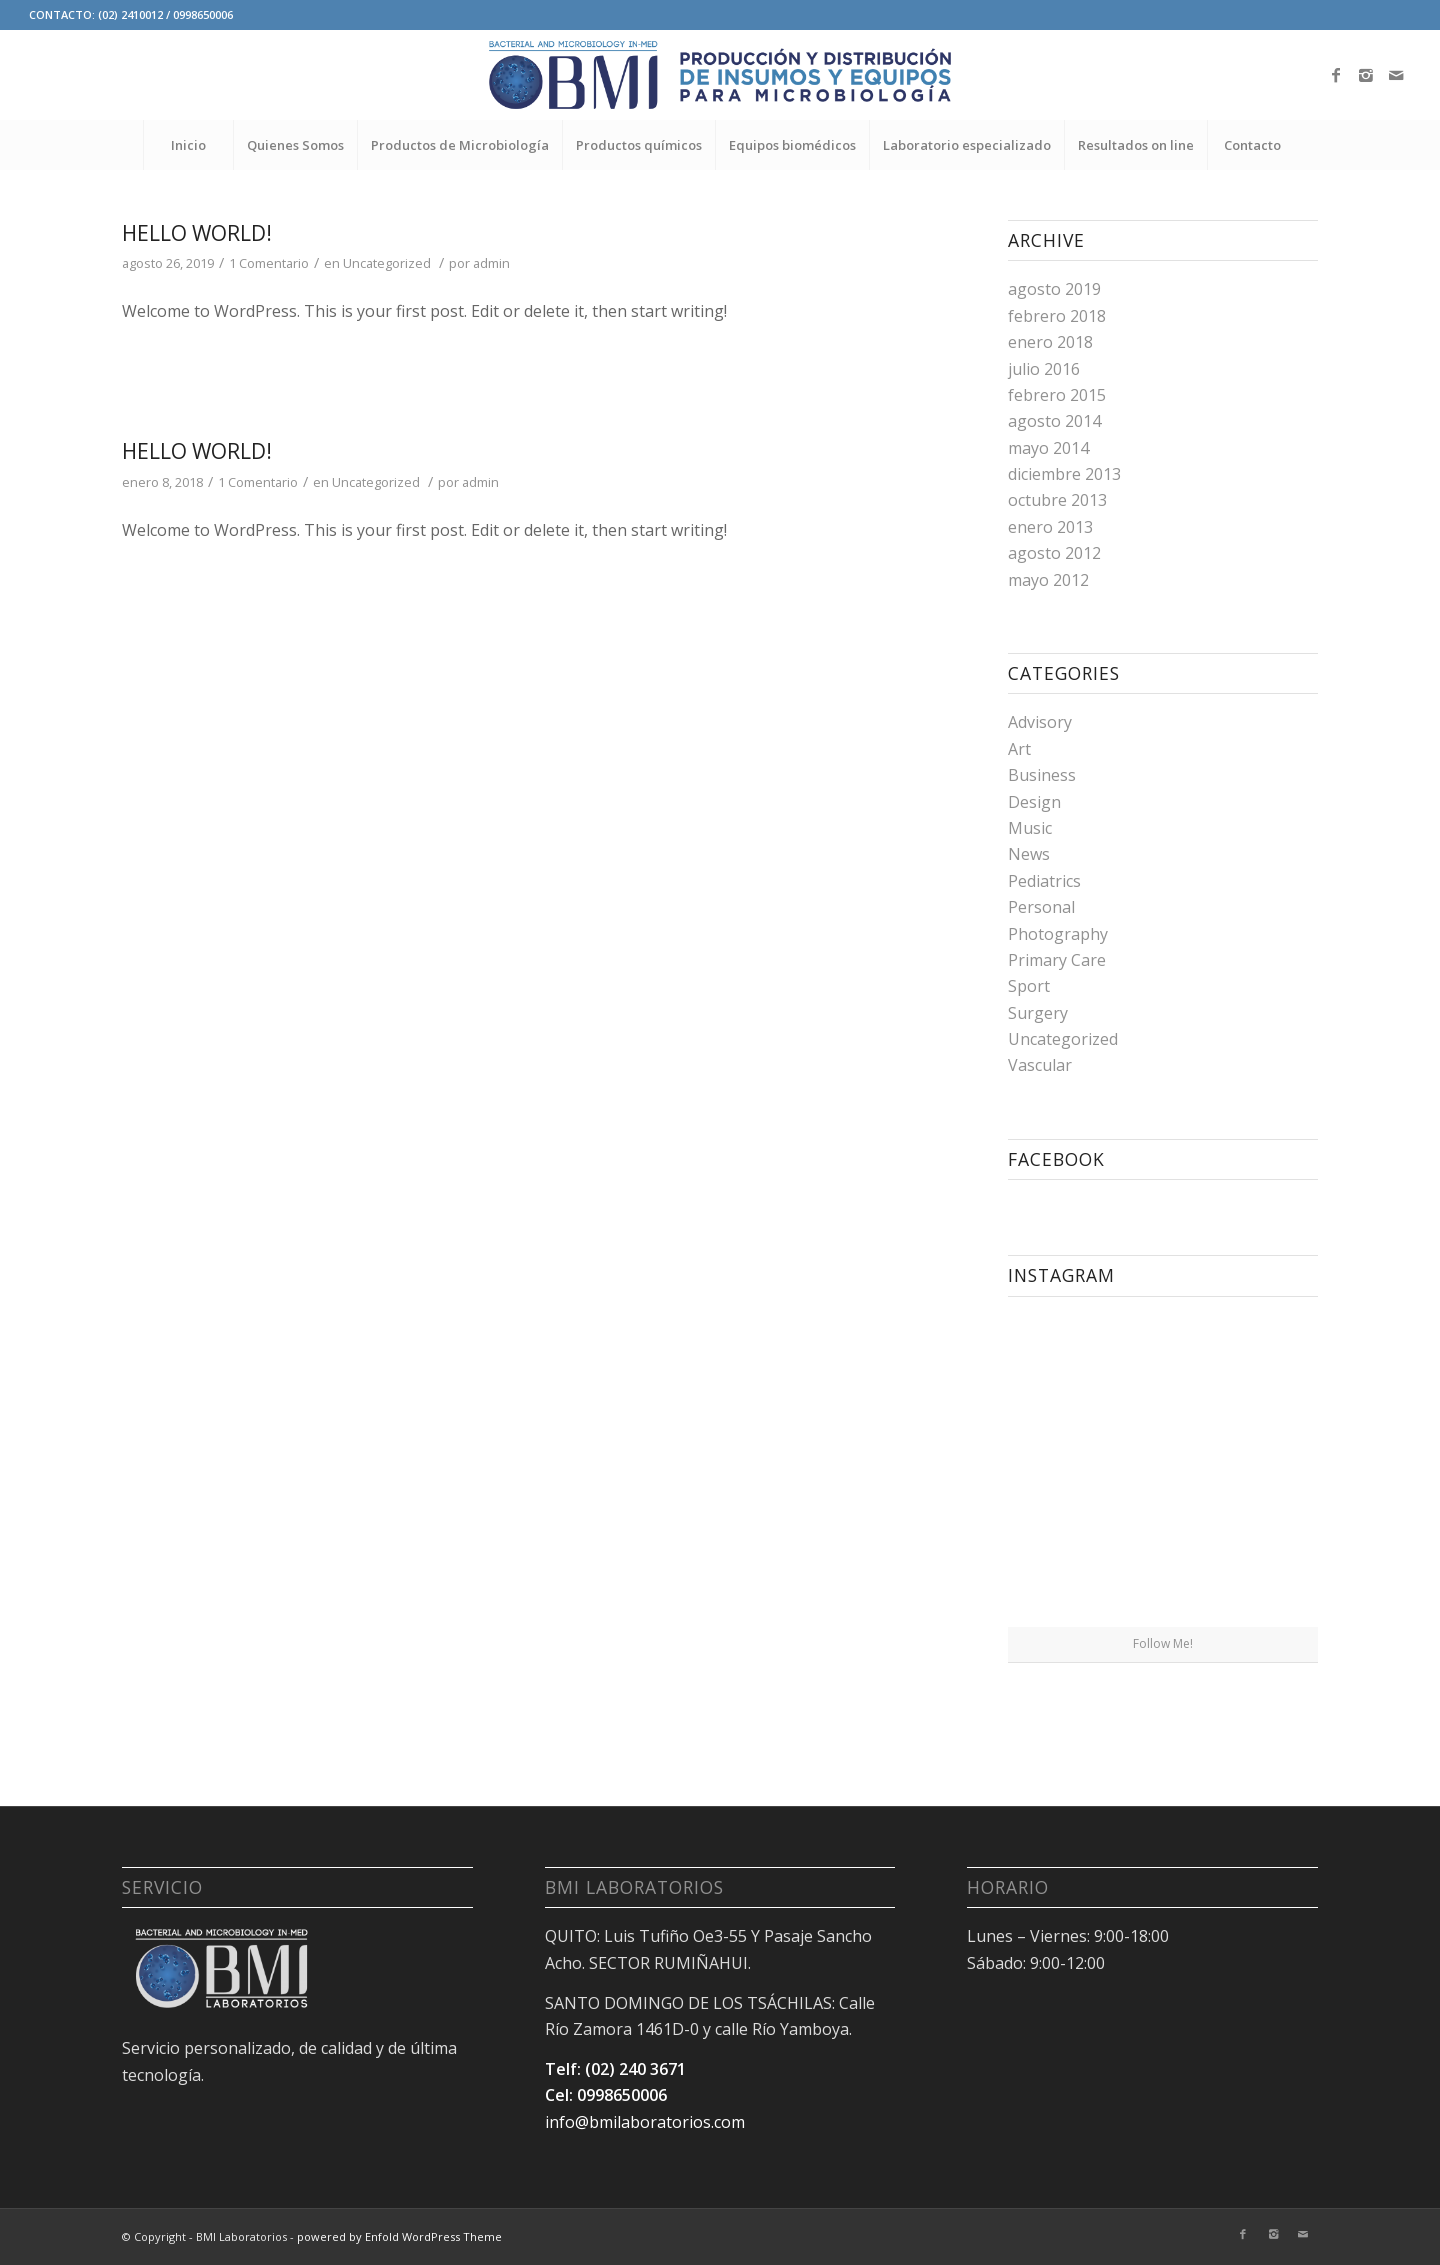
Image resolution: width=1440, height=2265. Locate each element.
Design (1034, 802)
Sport (1029, 986)
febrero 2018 (1057, 316)
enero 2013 (1050, 527)
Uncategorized (387, 263)
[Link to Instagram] (1366, 75)
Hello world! (197, 233)
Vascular (1040, 1065)
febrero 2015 (1057, 395)
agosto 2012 (1054, 553)
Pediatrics (1044, 881)
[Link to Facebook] (1336, 75)
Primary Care (1057, 960)
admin (491, 263)
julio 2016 (1044, 369)
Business (1042, 775)
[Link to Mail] (1396, 75)
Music (1030, 828)
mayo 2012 (1048, 580)
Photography (1058, 934)
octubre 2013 (1057, 500)
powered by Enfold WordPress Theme (399, 2236)
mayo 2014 (1048, 448)
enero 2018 (1050, 342)
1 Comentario (269, 263)
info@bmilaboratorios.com (645, 2122)
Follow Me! (1163, 1643)
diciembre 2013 (1064, 474)
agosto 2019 (1054, 289)
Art (1019, 749)
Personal (1041, 907)
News (1029, 854)
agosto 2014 (1054, 421)
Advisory (1040, 722)
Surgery (1038, 1013)
